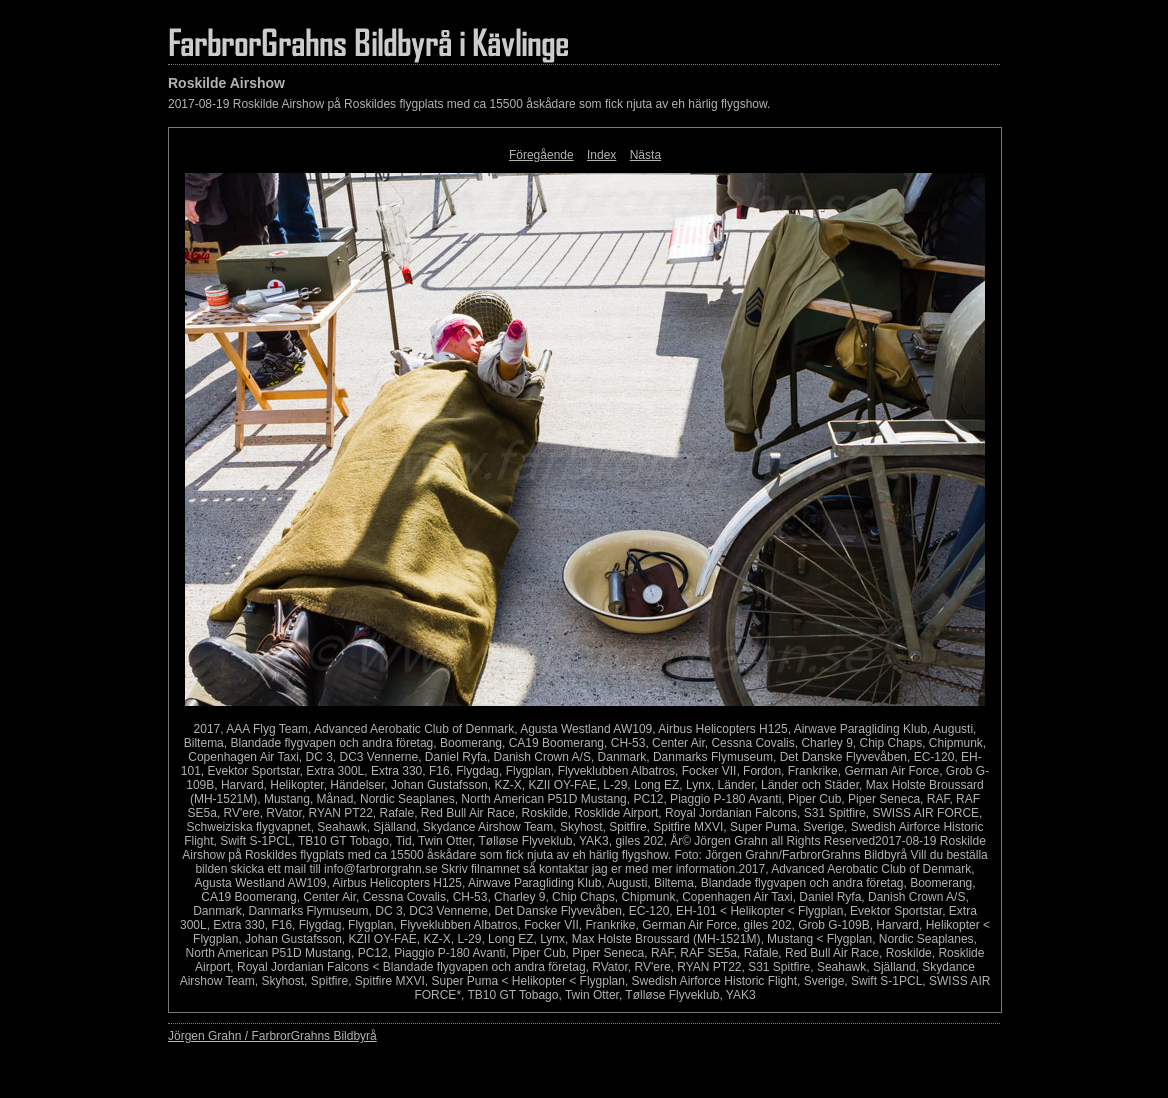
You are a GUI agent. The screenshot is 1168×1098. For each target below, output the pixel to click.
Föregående (541, 155)
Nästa (645, 155)
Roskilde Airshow (226, 83)
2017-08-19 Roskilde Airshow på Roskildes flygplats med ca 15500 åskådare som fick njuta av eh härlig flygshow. (469, 104)
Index (601, 155)
